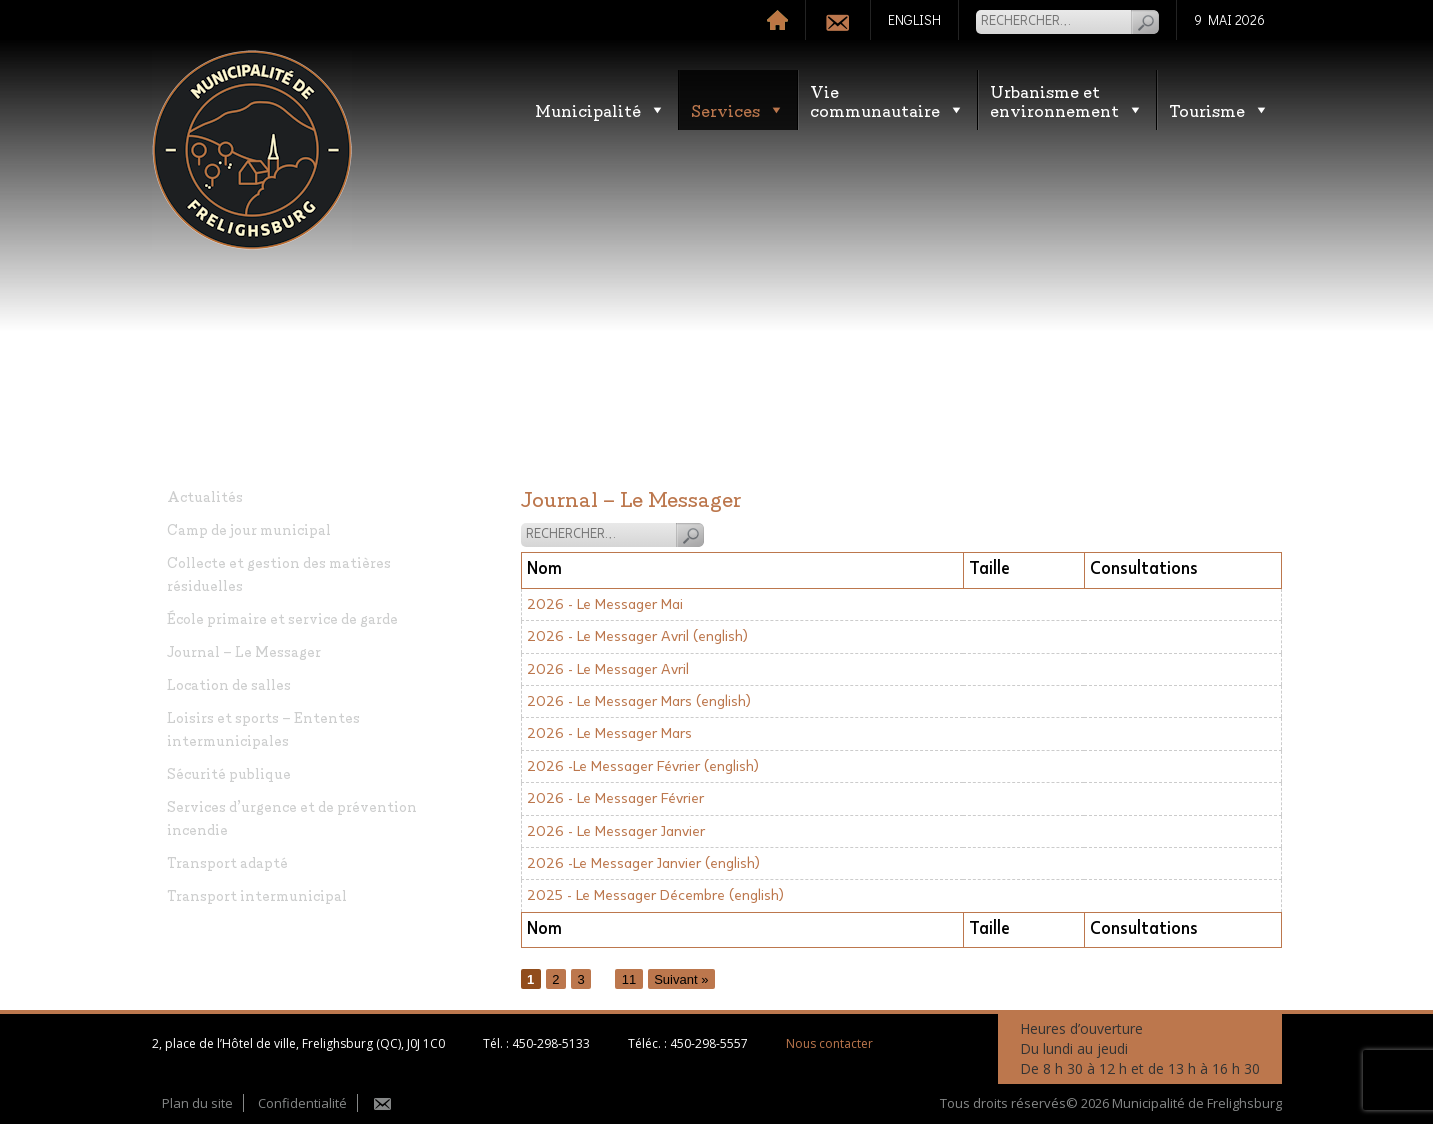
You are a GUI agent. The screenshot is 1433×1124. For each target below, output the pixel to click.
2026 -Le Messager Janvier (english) (643, 863)
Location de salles (229, 683)
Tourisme (1219, 109)
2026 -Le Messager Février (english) (643, 766)
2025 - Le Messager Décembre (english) (655, 895)
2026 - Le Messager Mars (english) (639, 701)
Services (738, 109)
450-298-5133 (551, 1043)
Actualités (205, 495)
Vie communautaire (887, 100)
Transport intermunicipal (257, 894)
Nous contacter (829, 1043)
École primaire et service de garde (282, 617)
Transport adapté (227, 861)
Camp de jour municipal (249, 528)
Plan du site (197, 1103)
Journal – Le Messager (244, 650)
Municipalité (600, 109)
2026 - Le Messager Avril (608, 669)
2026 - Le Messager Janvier (616, 831)
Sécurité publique (229, 772)
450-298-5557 (709, 1043)
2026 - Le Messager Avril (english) (637, 636)
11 (629, 978)
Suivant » (681, 978)
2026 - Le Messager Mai (605, 604)
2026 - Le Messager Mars (609, 733)
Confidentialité (302, 1103)
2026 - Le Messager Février (615, 798)
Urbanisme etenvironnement (1067, 100)
